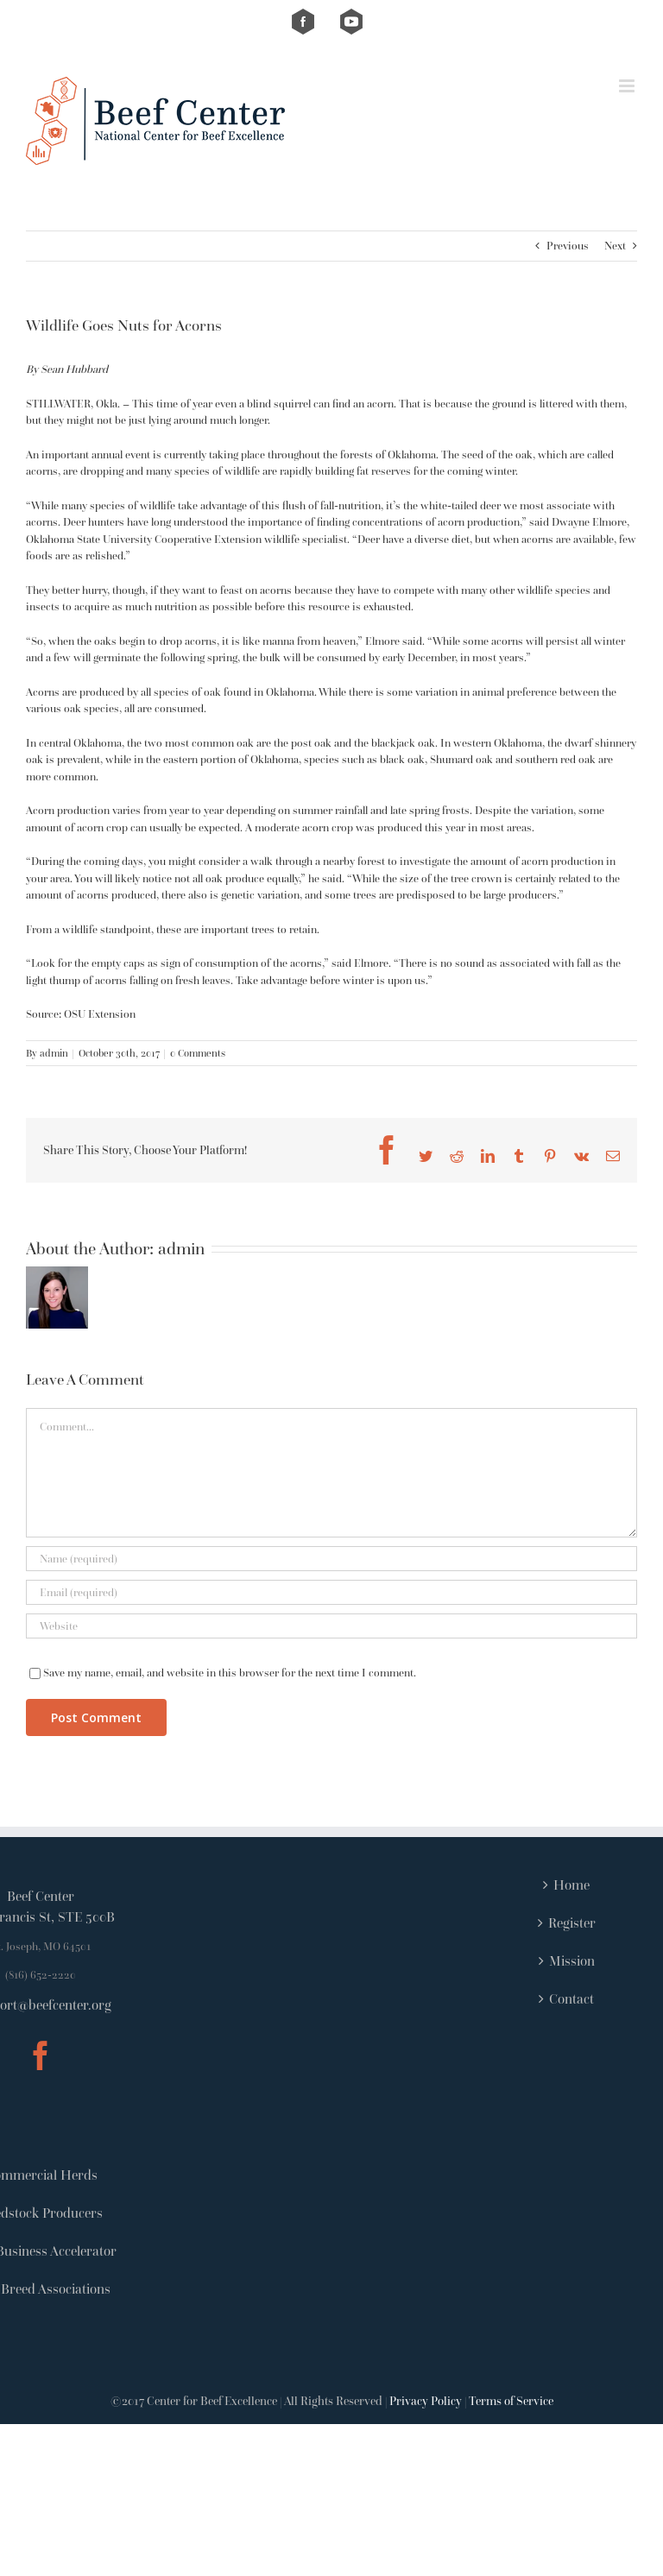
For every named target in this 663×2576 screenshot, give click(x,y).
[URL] (331, 1625)
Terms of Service (511, 2401)
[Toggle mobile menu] (628, 86)
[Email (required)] (331, 1592)
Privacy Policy (425, 2401)
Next (615, 245)
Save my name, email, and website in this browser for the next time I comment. (229, 1672)
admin (54, 1052)
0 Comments (197, 1052)
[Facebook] (40, 2055)
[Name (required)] (331, 1558)
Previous (567, 245)
